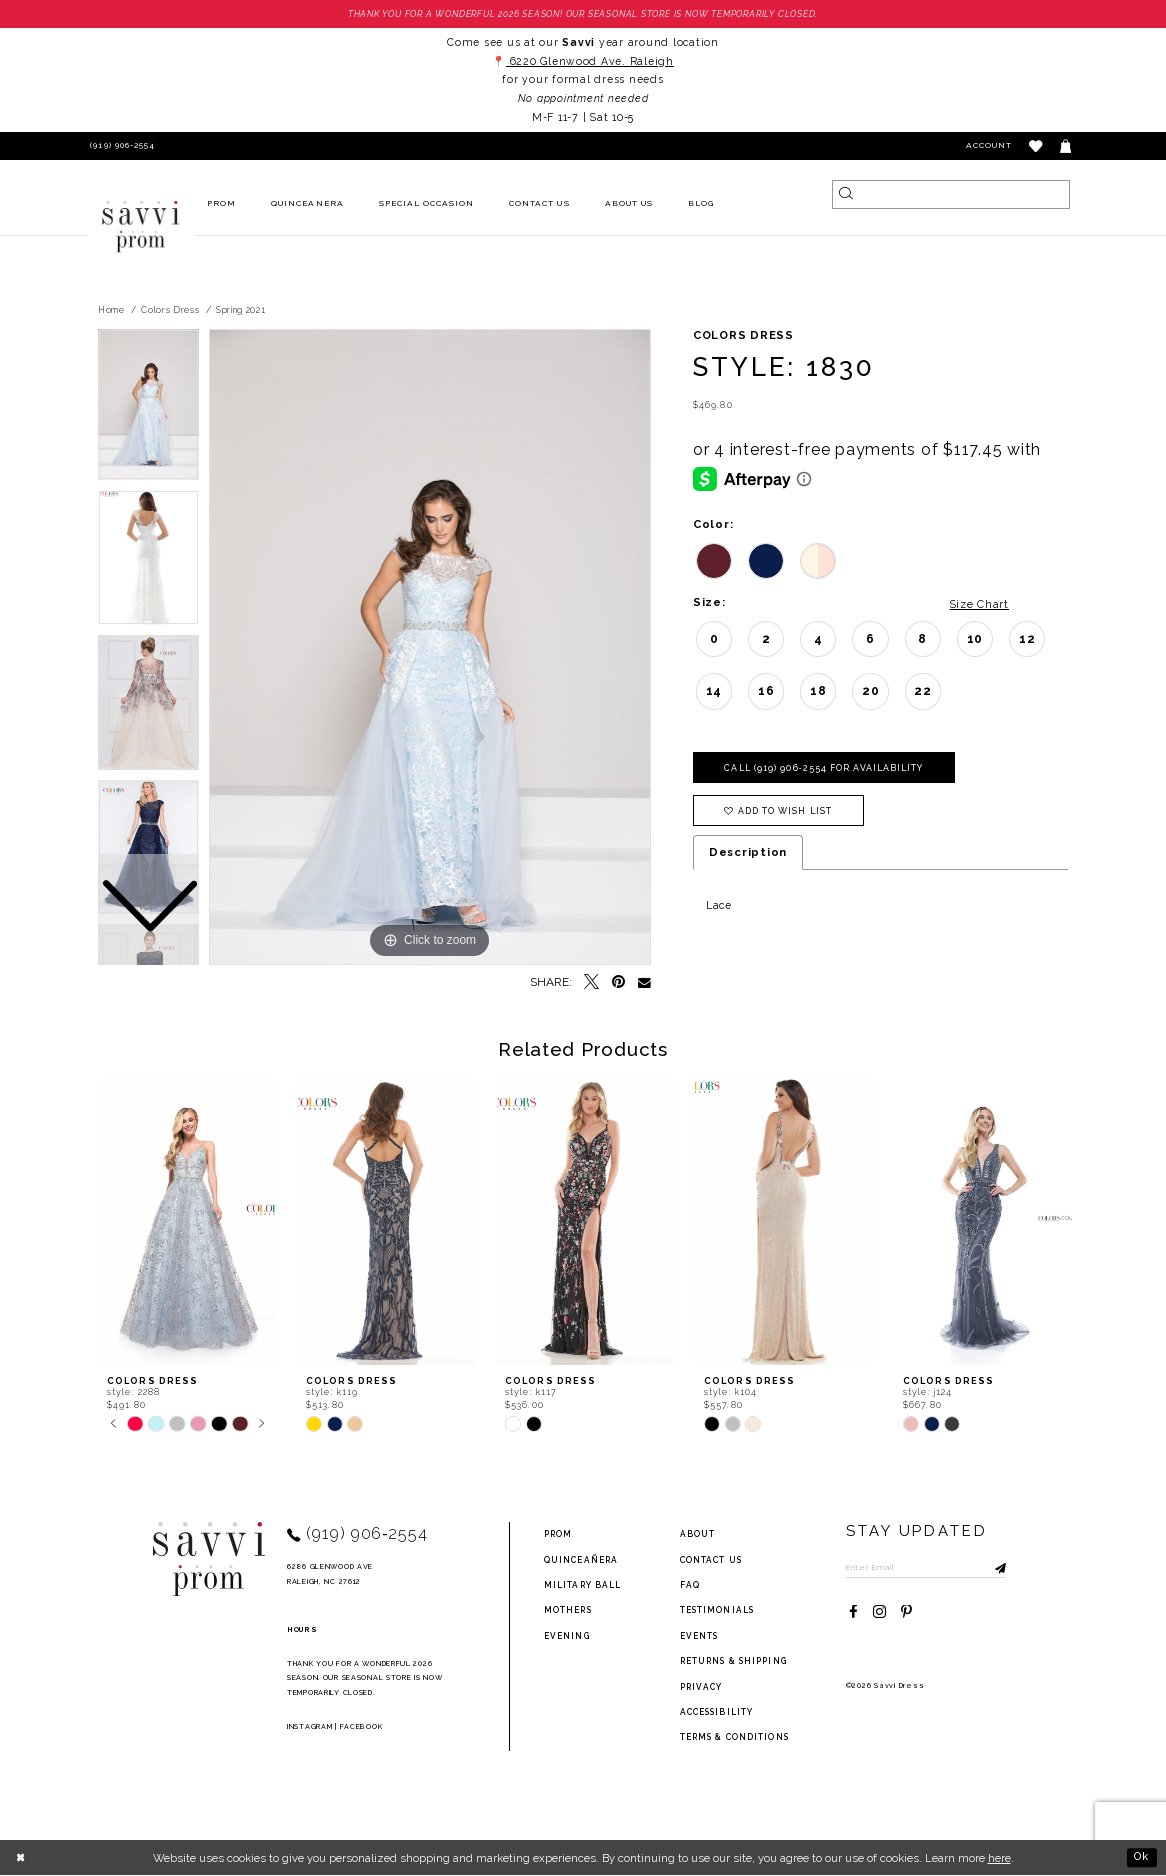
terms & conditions (734, 1738)
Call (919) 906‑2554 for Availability (827, 769)
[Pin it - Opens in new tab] (618, 983)
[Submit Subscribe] (996, 1568)
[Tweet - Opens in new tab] (591, 983)
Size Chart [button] (976, 604)
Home (111, 310)
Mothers (568, 1611)
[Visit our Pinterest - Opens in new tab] (906, 1613)
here (999, 1858)
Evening (567, 1636)
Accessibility (717, 1712)
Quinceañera (581, 1560)
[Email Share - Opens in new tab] (644, 983)
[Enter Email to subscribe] (928, 1568)
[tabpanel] (430, 648)
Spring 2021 (241, 310)
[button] (1036, 146)
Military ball (583, 1585)
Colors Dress (170, 310)
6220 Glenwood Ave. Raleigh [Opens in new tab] (590, 61)
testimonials (717, 1611)
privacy (701, 1687)
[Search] (951, 194)
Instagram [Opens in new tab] (309, 1726)
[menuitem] (222, 204)
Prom (558, 1535)
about (698, 1535)
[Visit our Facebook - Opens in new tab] (853, 1613)
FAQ (690, 1585)
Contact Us (711, 1560)
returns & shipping (733, 1662)
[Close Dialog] (21, 1858)
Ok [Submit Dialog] (1141, 1858)
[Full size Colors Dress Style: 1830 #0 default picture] (430, 648)
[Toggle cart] (1066, 146)
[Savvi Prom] (141, 227)
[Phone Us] (120, 146)
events (699, 1636)
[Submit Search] (846, 194)
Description (748, 854)
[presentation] (187, 1222)
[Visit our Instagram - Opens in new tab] (879, 1613)
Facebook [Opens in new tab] (361, 1726)
